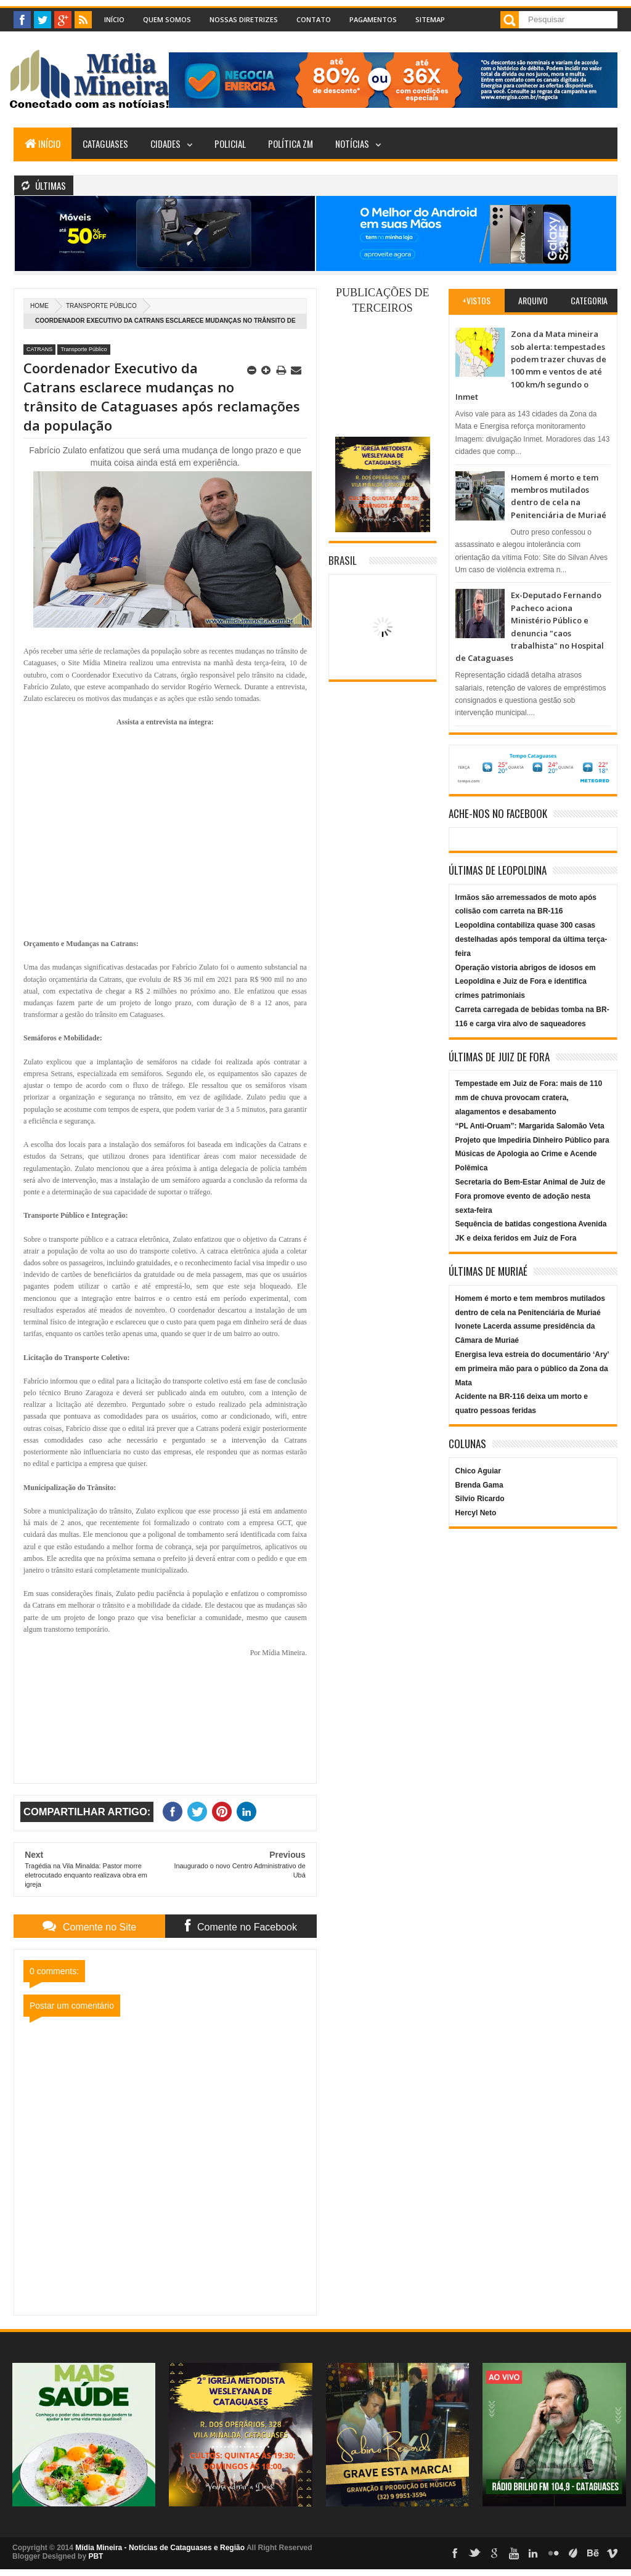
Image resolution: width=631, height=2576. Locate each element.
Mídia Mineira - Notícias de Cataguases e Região (160, 2547)
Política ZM (290, 143)
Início (114, 19)
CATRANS (39, 349)
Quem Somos (167, 19)
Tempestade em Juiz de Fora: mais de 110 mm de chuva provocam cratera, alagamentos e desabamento (529, 1097)
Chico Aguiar (478, 1471)
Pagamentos (373, 19)
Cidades (165, 143)
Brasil (342, 560)
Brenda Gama (479, 1485)
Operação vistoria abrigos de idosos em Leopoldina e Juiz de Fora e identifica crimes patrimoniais (525, 981)
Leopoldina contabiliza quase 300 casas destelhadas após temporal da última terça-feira (531, 939)
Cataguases (105, 143)
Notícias (352, 143)
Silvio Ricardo (480, 1498)
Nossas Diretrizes (244, 19)
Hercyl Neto (476, 1513)
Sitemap (430, 19)
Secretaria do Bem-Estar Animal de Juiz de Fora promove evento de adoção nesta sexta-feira (530, 1196)
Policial (230, 143)
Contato (313, 19)
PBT (95, 2556)
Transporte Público (101, 305)
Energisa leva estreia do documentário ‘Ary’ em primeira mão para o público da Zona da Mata (532, 1368)
